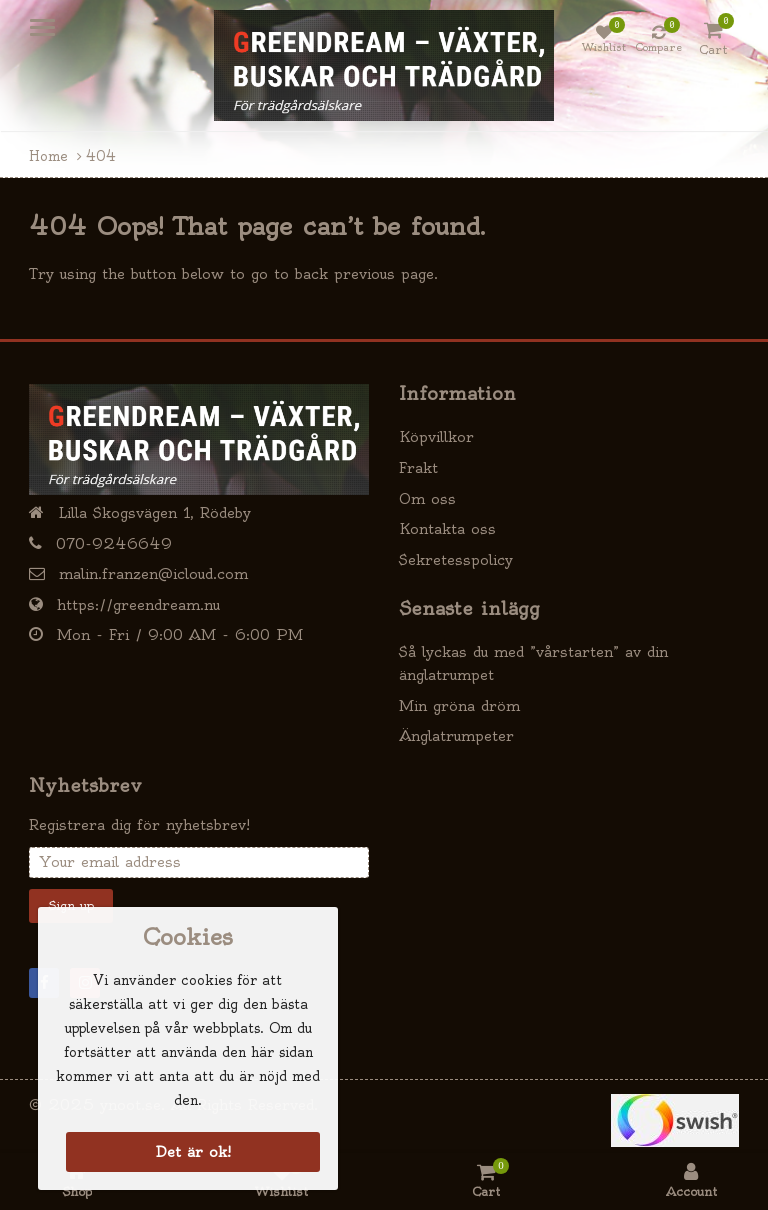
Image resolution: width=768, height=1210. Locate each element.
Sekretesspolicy (456, 560)
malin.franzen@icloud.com (153, 574)
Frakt (418, 468)
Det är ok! (193, 1152)
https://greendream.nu (138, 605)
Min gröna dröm (459, 706)
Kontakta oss (447, 529)
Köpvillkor (436, 437)
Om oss (427, 499)
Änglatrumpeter (456, 736)
